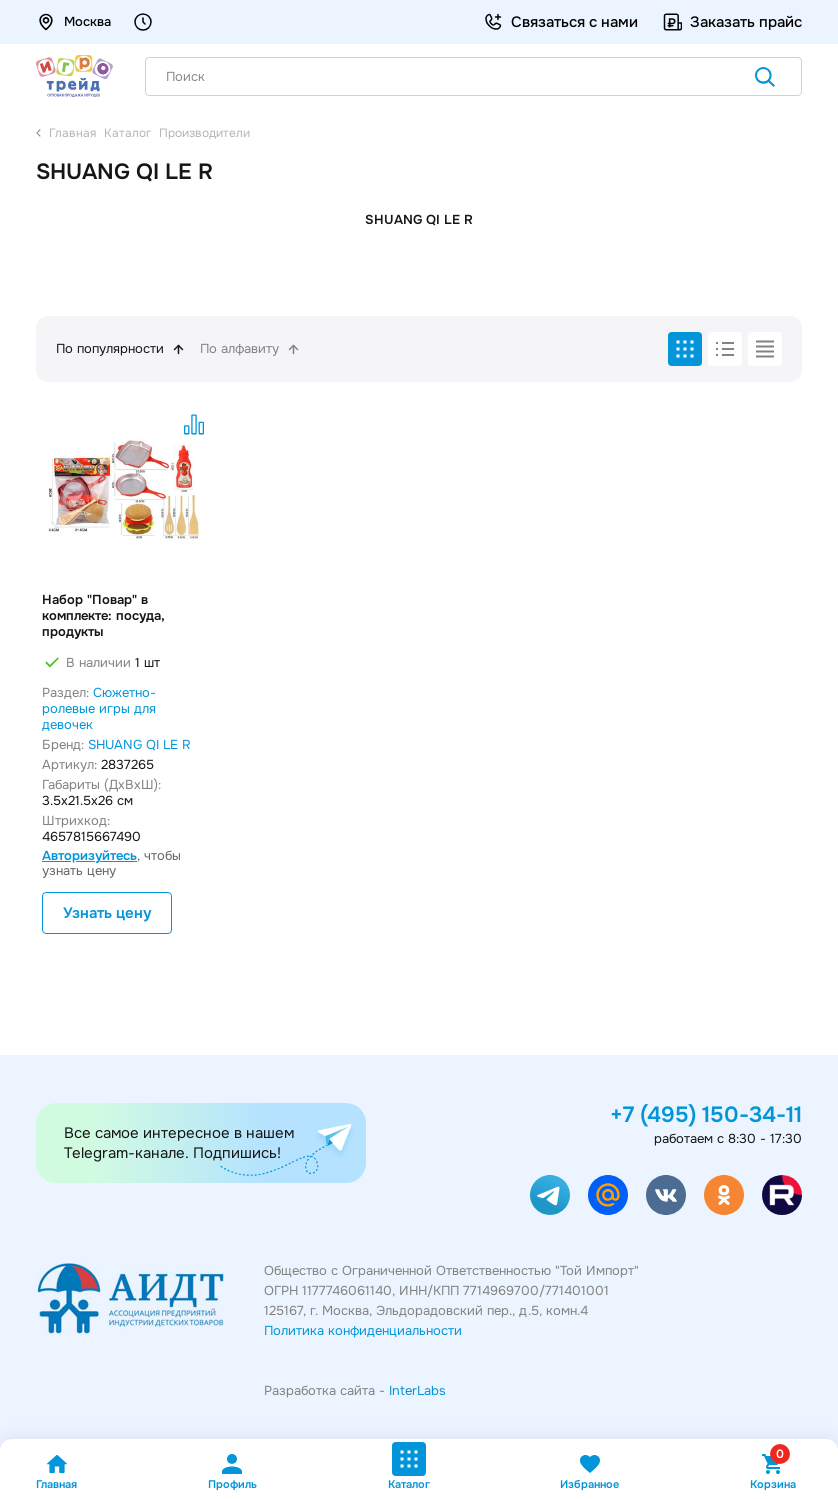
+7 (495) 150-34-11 (706, 1115)
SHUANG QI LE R (139, 744)
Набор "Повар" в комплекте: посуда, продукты (103, 616)
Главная (56, 1471)
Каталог (409, 1466)
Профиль (232, 1471)
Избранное (589, 1471)
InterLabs (417, 1390)
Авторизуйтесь (89, 855)
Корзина (773, 1471)
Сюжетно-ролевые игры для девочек (99, 708)
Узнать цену (107, 913)
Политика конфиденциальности (363, 1330)
